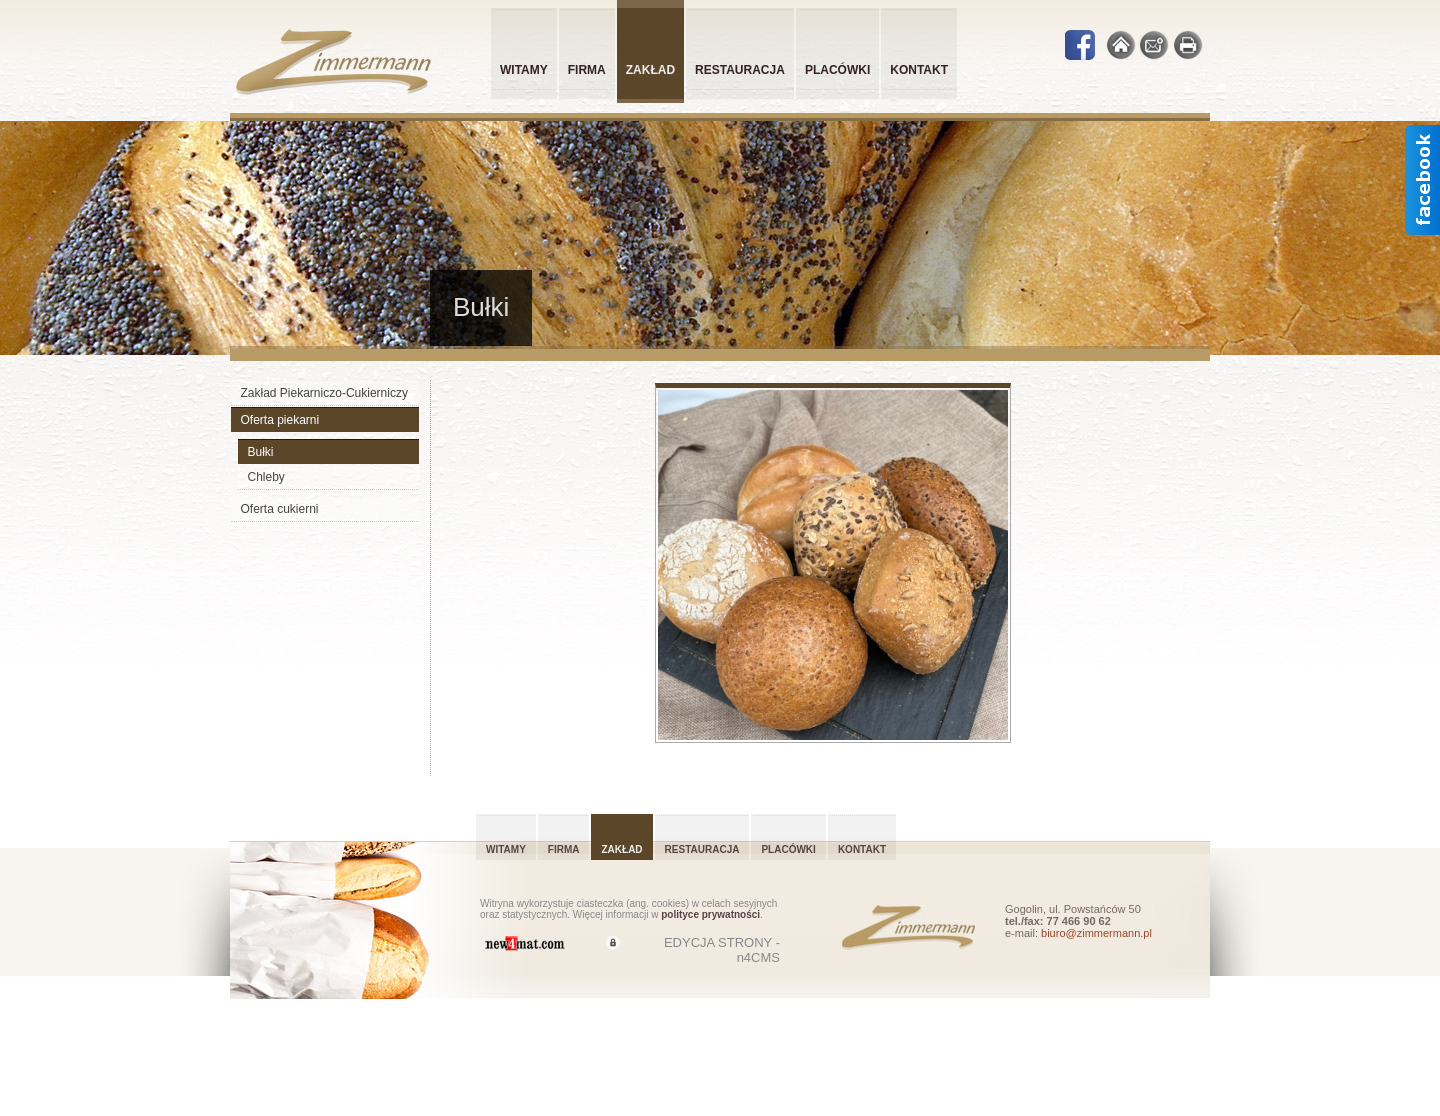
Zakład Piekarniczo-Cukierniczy (324, 393)
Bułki (261, 452)
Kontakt (919, 70)
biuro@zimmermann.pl (1096, 933)
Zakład (621, 849)
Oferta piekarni (280, 420)
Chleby (266, 477)
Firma (587, 70)
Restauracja (740, 70)
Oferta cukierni (280, 509)
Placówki (837, 70)
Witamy (524, 70)
